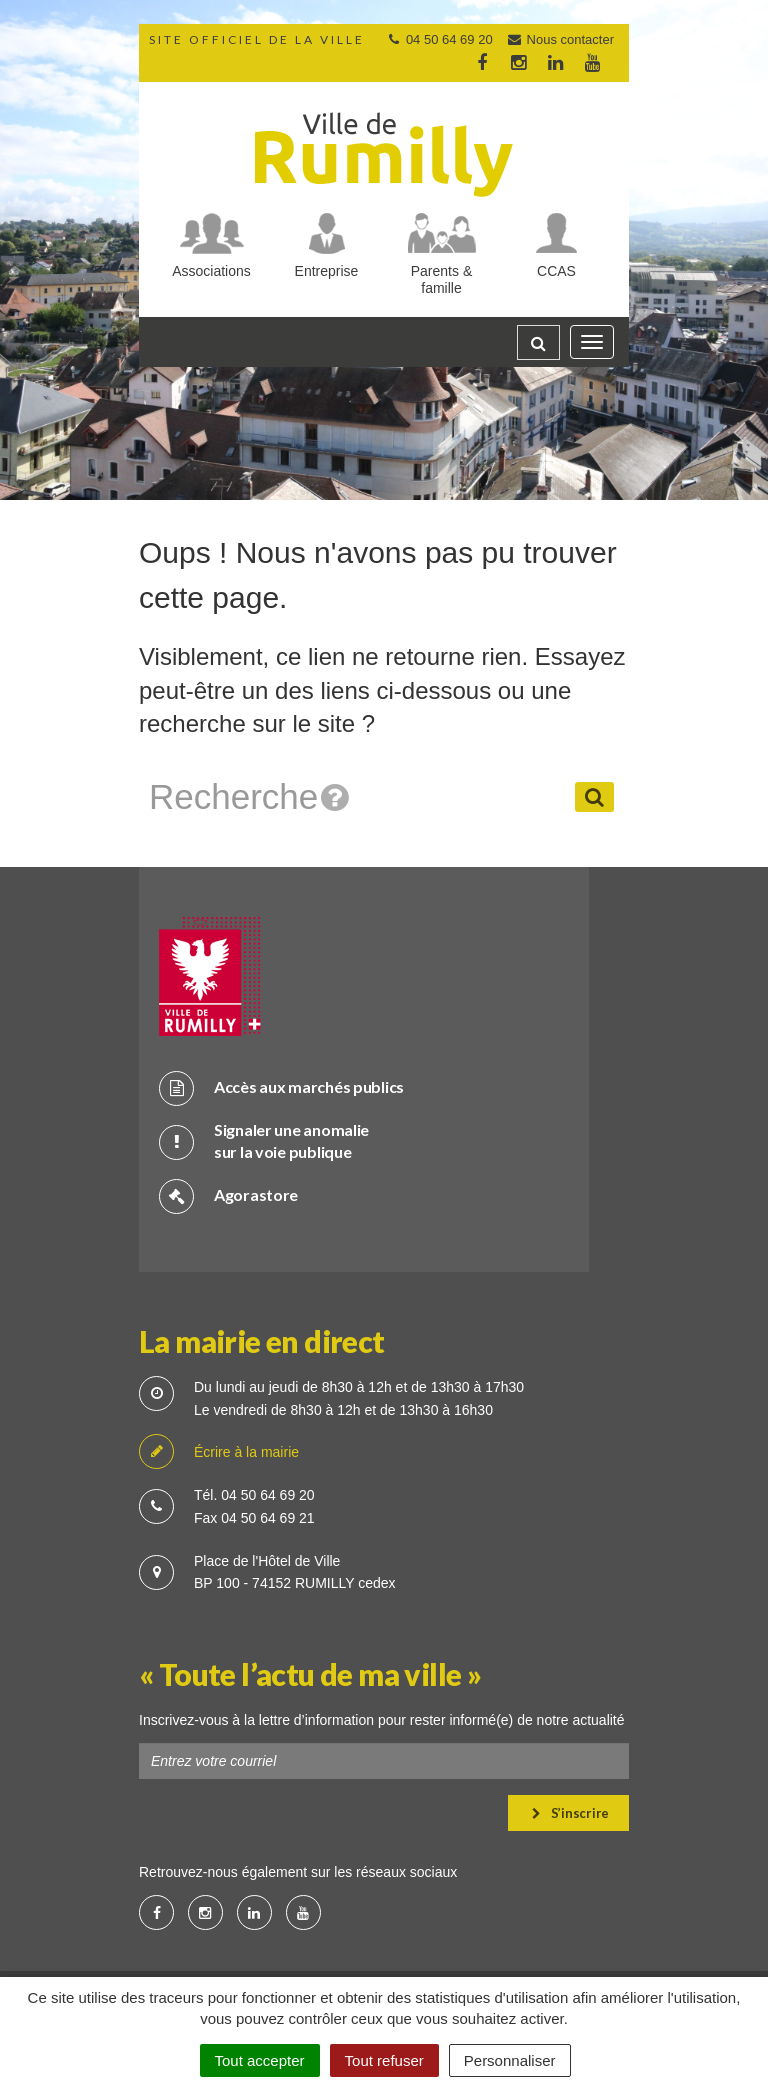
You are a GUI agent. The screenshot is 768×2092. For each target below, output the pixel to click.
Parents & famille (441, 279)
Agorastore (228, 1195)
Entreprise (327, 271)
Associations (211, 271)
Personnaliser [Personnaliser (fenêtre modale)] (510, 2060)
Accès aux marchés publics (281, 1087)
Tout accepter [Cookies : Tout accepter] (260, 2060)
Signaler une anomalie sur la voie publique (264, 1141)
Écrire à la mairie (219, 1452)
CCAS (556, 271)
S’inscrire (570, 1813)
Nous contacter (560, 39)
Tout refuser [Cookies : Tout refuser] (384, 2060)
